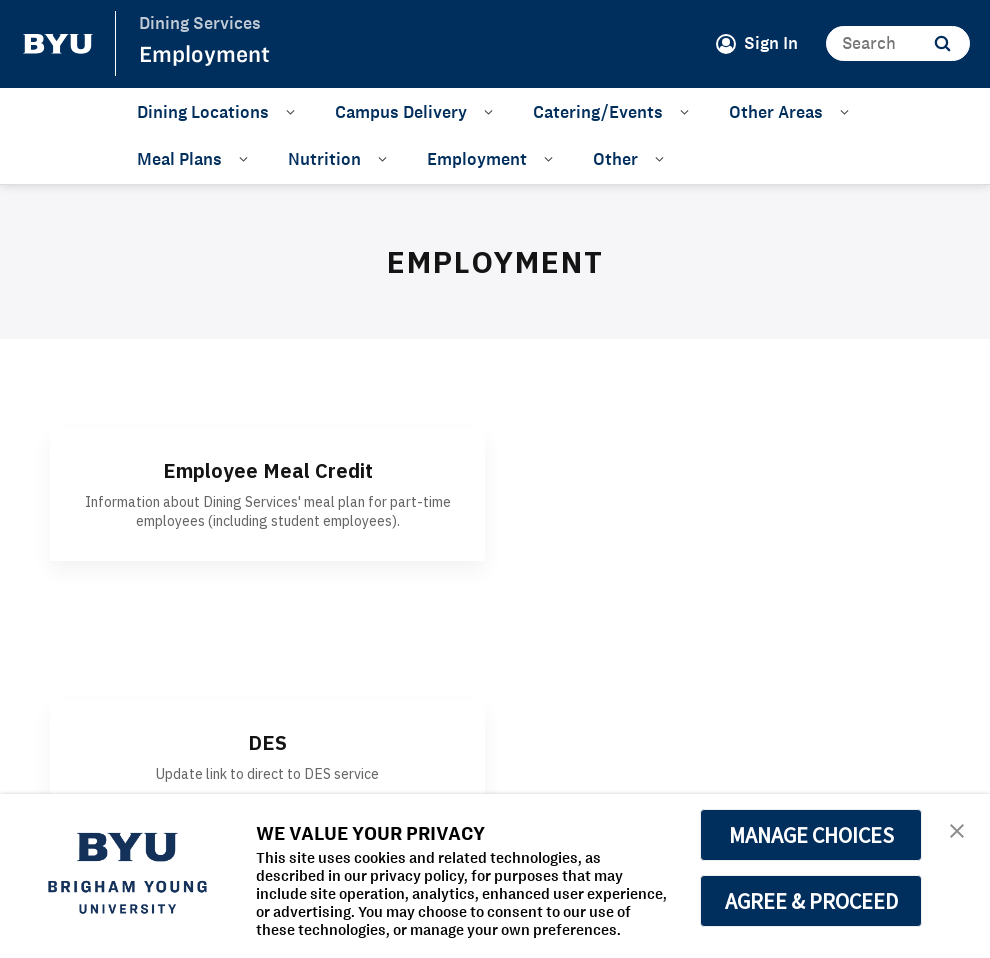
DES (267, 742)
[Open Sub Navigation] (293, 111)
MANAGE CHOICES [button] (811, 835)
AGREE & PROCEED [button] (811, 901)
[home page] (58, 44)
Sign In (771, 43)
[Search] (898, 43)
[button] (957, 829)
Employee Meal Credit (268, 470)
